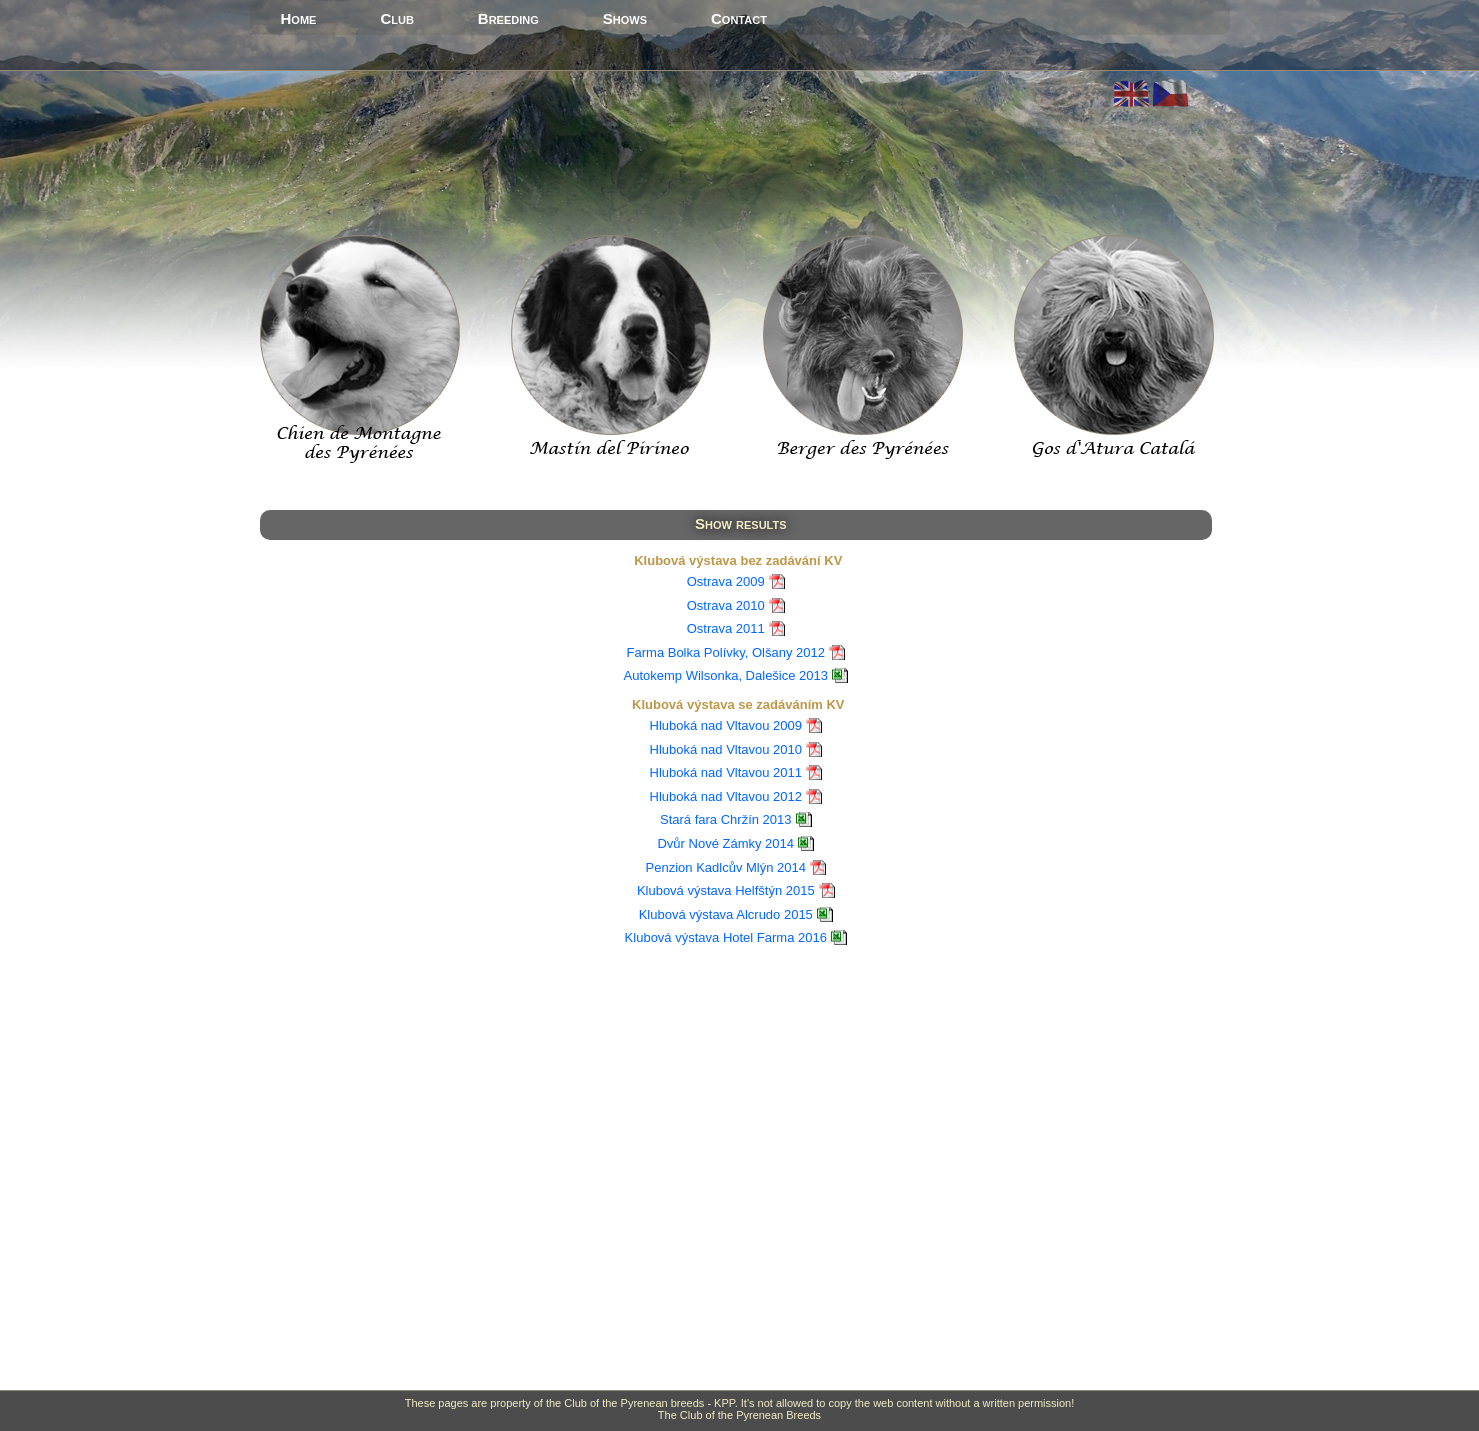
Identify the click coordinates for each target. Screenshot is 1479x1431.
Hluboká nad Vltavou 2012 (726, 796)
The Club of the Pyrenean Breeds (739, 1415)
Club (396, 18)
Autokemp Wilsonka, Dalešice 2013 (726, 675)
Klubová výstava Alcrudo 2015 (726, 914)
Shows (625, 18)
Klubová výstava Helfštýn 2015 (726, 890)
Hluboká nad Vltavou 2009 (726, 725)
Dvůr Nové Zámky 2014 (725, 843)
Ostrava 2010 (726, 605)
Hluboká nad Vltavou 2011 (726, 772)
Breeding (508, 18)
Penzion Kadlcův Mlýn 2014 (726, 867)
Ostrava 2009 (726, 581)
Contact (739, 18)
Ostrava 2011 (726, 628)
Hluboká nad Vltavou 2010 (726, 749)
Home (299, 18)
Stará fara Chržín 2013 (726, 819)
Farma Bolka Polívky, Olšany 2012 (726, 652)
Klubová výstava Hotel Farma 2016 (726, 937)
